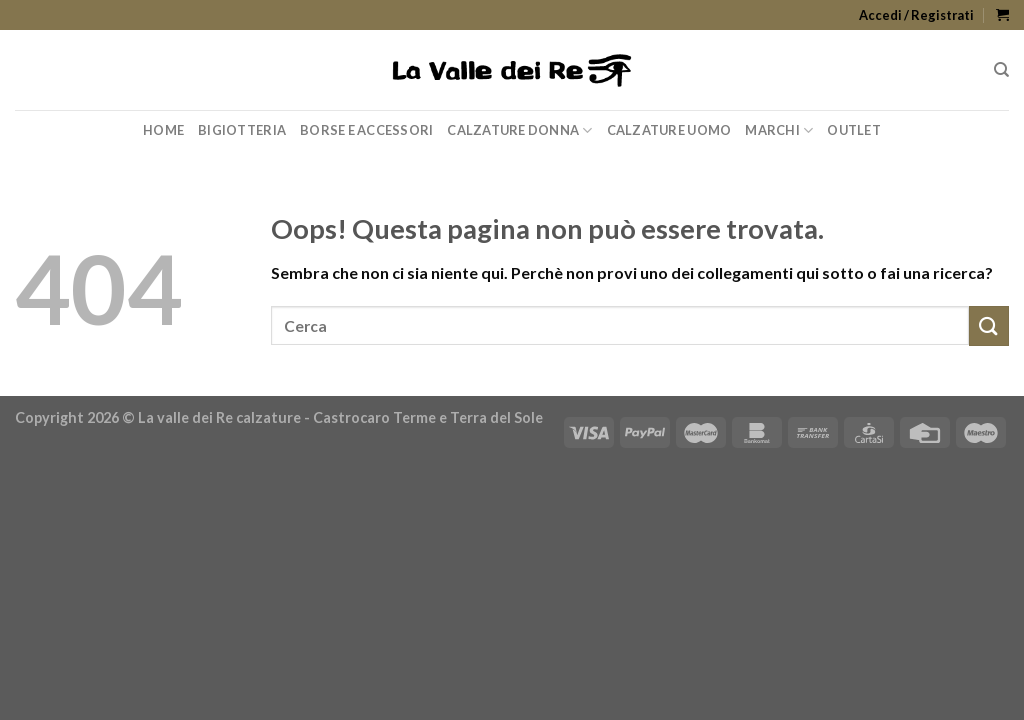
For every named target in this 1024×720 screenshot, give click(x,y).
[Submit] (989, 325)
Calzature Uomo (669, 130)
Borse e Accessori (366, 130)
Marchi (779, 130)
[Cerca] (1001, 70)
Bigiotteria (242, 130)
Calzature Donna (519, 130)
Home (163, 130)
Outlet (854, 130)
